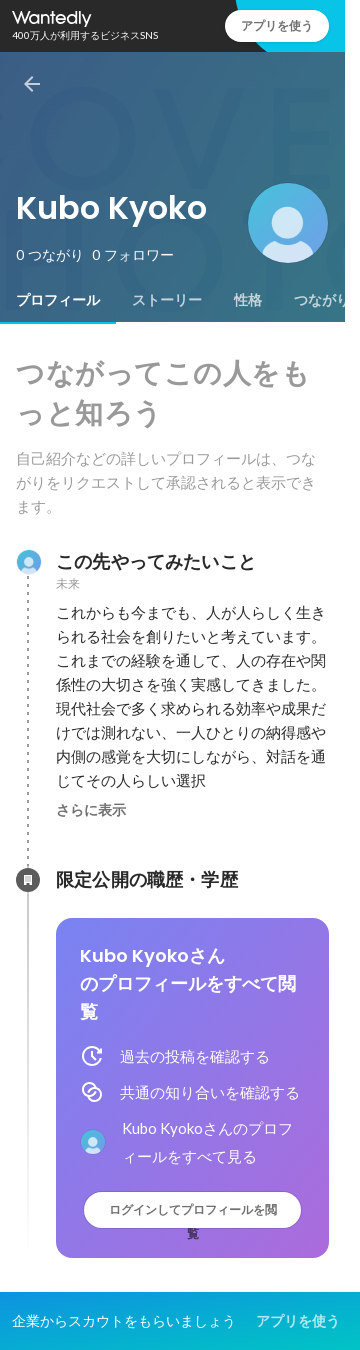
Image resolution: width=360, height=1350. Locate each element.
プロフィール (58, 300)
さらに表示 (91, 810)
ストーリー (167, 300)
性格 (248, 300)
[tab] (58, 300)
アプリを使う (277, 25)
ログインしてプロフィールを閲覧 (193, 1214)
